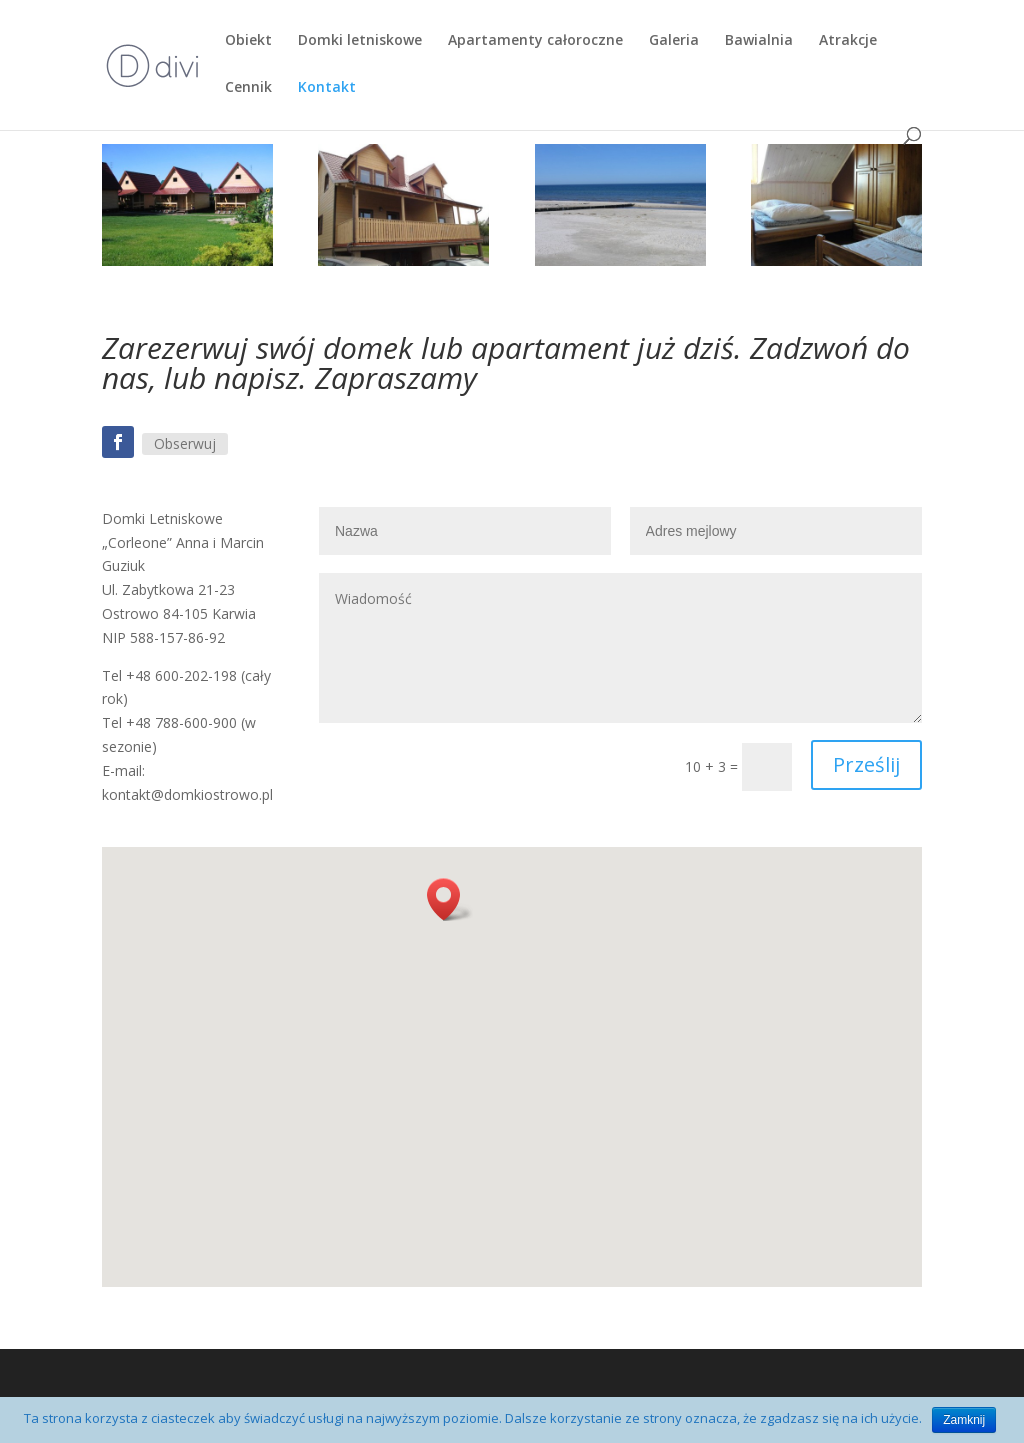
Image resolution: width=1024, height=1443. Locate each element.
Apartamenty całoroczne (535, 41)
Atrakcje (848, 41)
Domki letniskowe (360, 41)
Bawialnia (759, 41)
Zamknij (964, 1420)
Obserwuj (185, 443)
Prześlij (866, 764)
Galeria (674, 41)
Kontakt (327, 88)
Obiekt (248, 41)
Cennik (248, 88)
